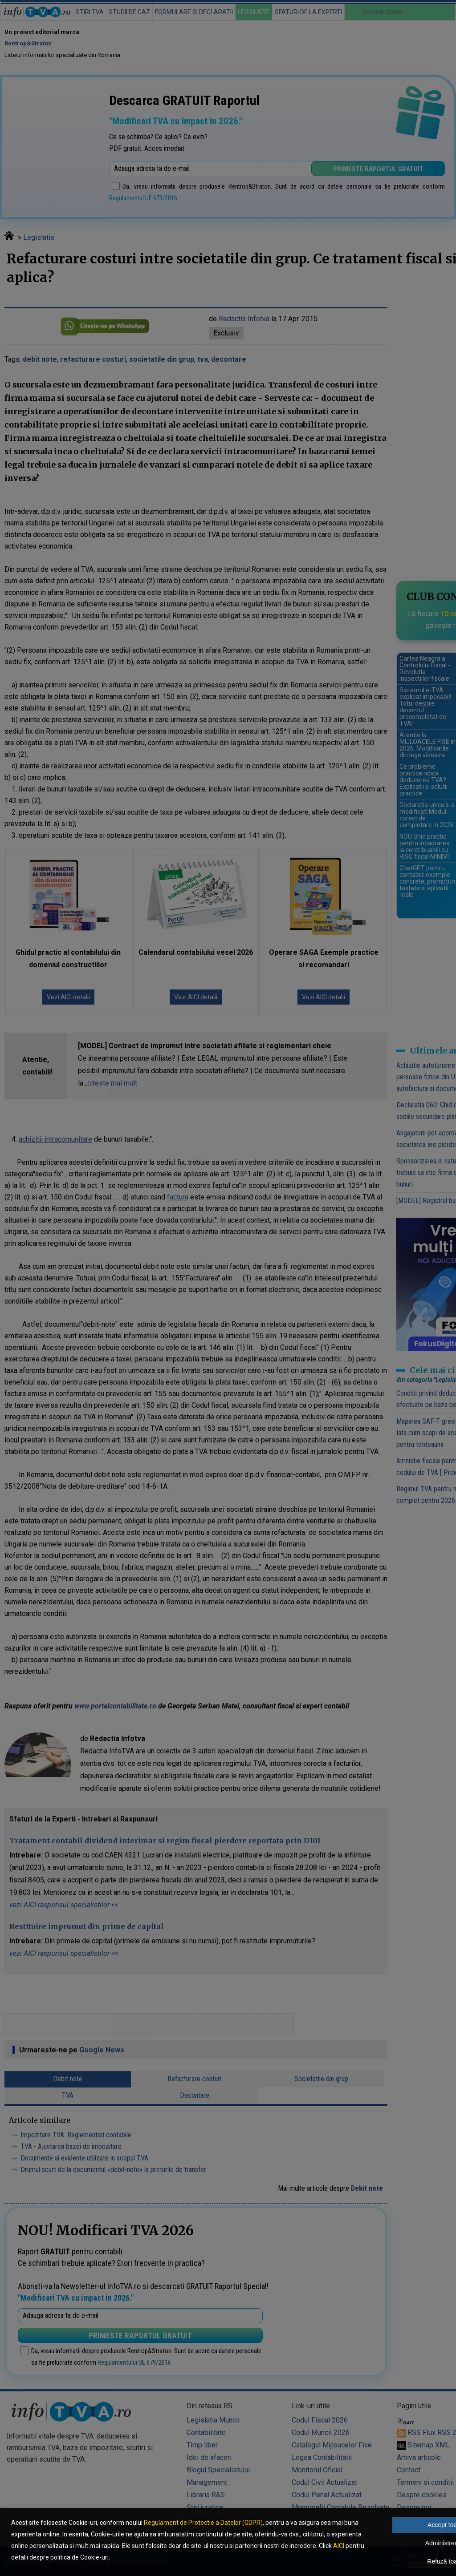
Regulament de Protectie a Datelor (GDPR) (203, 2522)
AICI (338, 2545)
